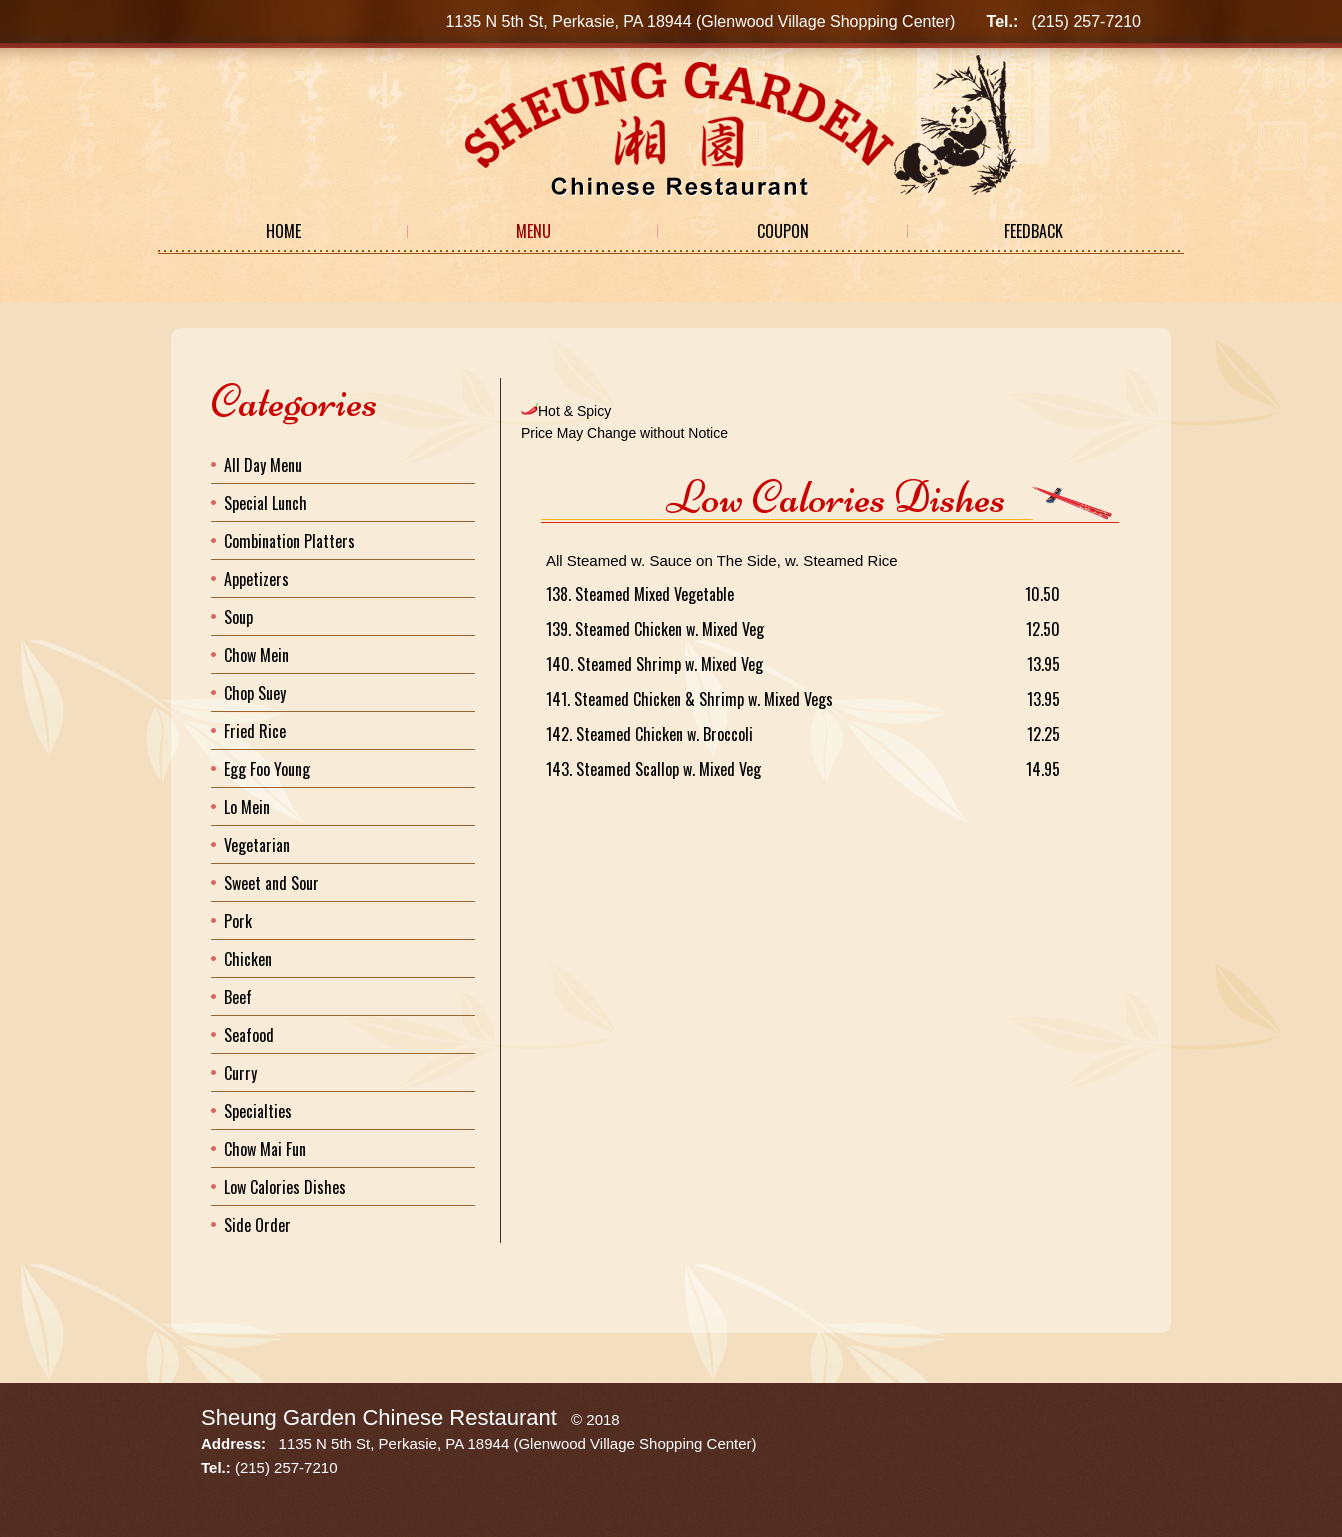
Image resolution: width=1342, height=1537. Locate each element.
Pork (238, 921)
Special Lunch (265, 503)
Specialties (258, 1111)
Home (283, 231)
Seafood (249, 1035)
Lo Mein (247, 807)
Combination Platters (289, 541)
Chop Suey (255, 693)
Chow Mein (256, 655)
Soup (238, 617)
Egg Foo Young (267, 769)
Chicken (248, 959)
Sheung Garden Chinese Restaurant (379, 1417)
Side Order (257, 1225)
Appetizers (256, 579)
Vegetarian (257, 845)
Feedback (1033, 231)
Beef (238, 997)
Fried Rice (255, 731)
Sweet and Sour (271, 883)
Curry (240, 1073)
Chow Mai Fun (265, 1149)
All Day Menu (263, 465)
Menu (533, 231)
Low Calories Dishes (285, 1187)
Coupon (783, 231)
